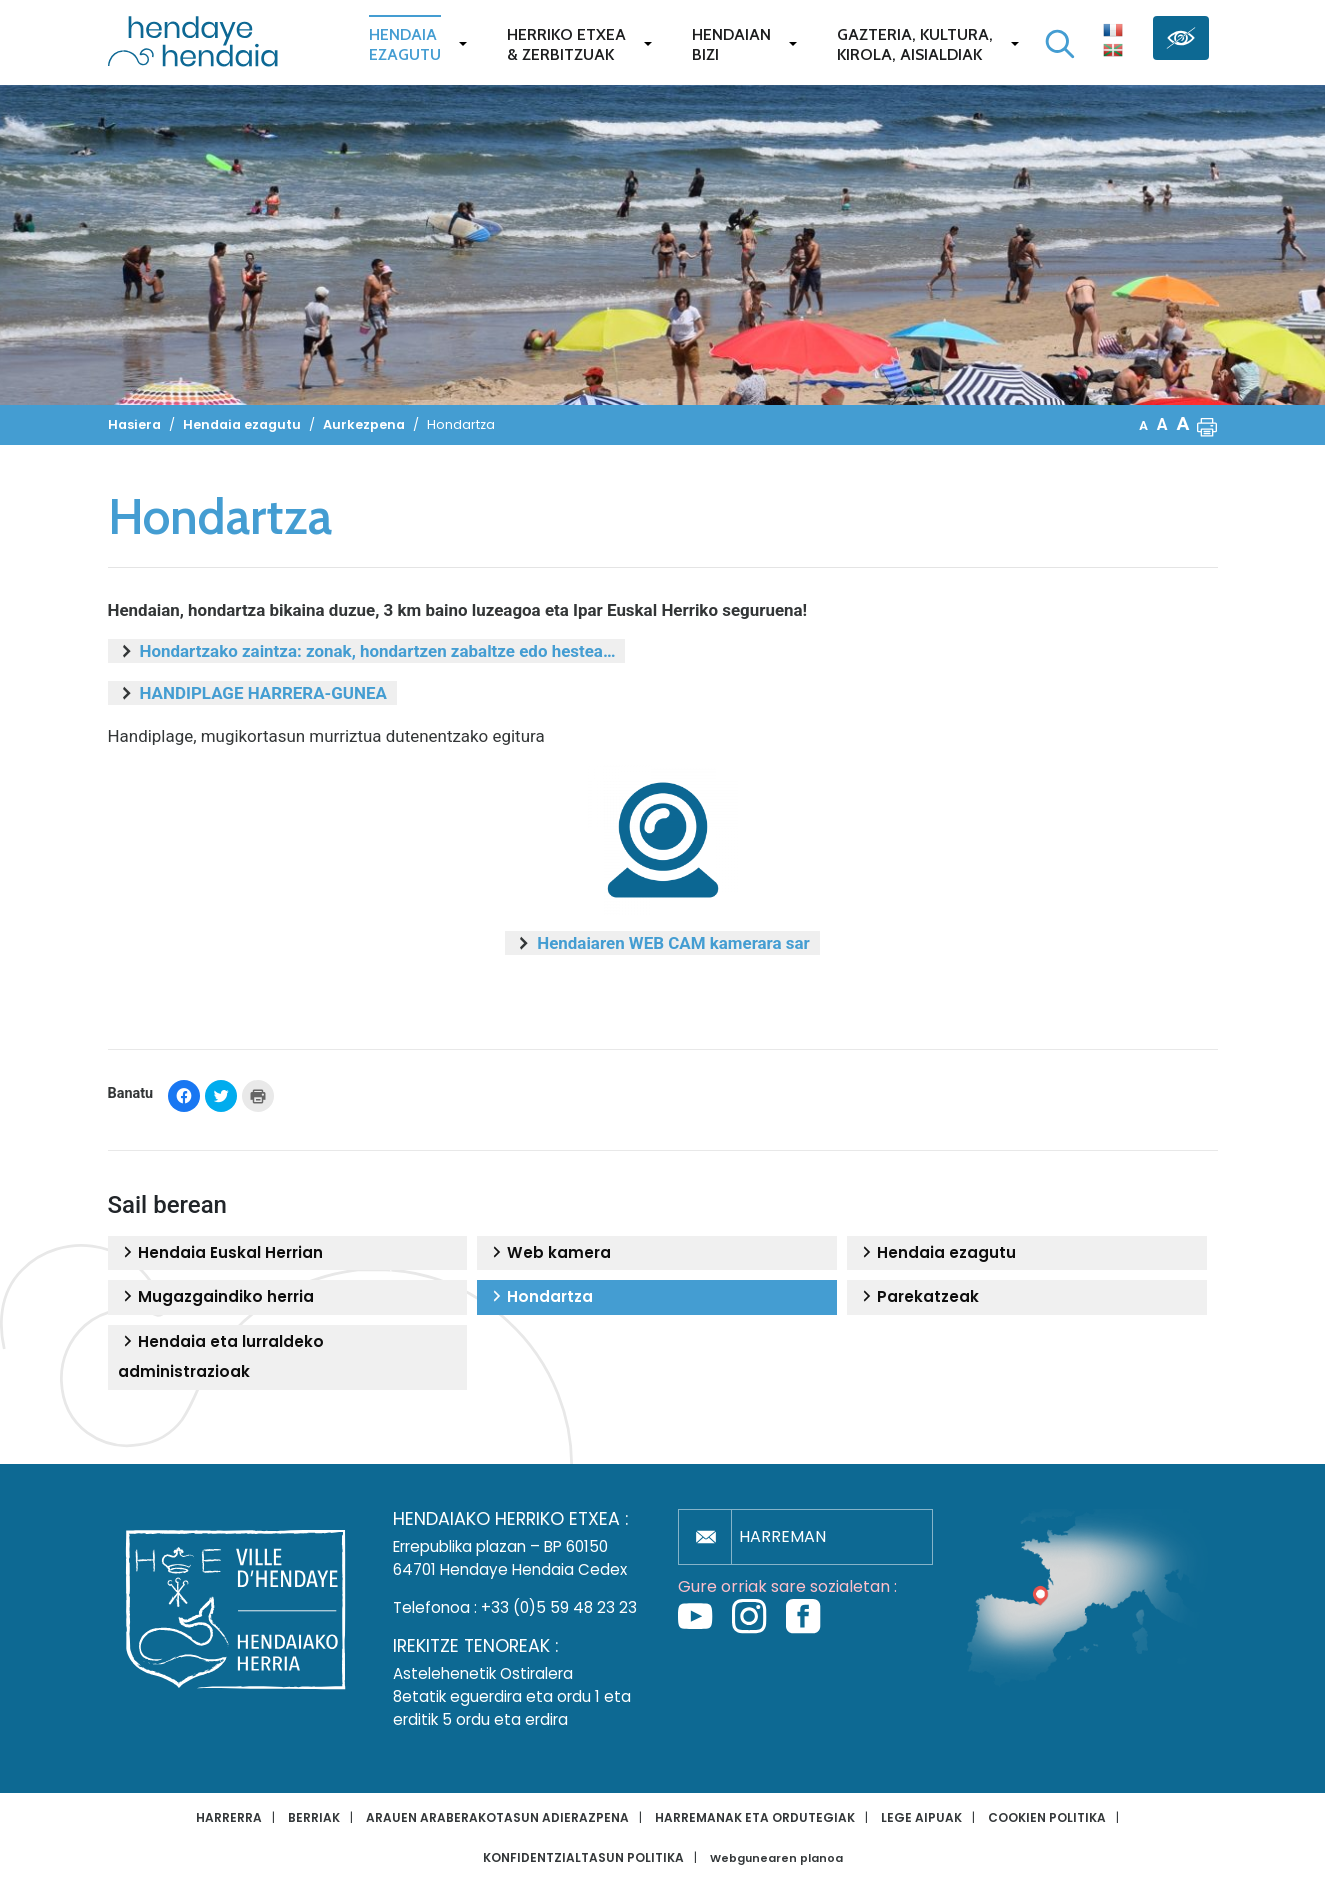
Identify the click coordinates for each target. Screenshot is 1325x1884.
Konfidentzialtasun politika (583, 1857)
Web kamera (549, 1253)
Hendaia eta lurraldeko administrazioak (221, 1356)
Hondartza (540, 1297)
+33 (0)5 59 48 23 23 (559, 1607)
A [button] (1143, 425)
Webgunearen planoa (776, 1858)
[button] (1207, 425)
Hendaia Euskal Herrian (220, 1253)
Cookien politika (1047, 1817)
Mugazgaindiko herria (216, 1297)
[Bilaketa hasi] (1060, 44)
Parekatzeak (918, 1297)
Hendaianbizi (731, 44)
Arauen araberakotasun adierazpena (497, 1817)
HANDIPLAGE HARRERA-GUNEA (263, 693)
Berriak (314, 1817)
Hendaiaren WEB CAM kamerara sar (673, 943)
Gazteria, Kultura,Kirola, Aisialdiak (915, 44)
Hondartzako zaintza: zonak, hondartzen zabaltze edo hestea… (378, 651)
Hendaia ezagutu (936, 1253)
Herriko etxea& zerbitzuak (566, 44)
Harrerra (229, 1817)
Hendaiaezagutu (405, 44)
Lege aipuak (921, 1817)
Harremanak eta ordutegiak (755, 1817)
